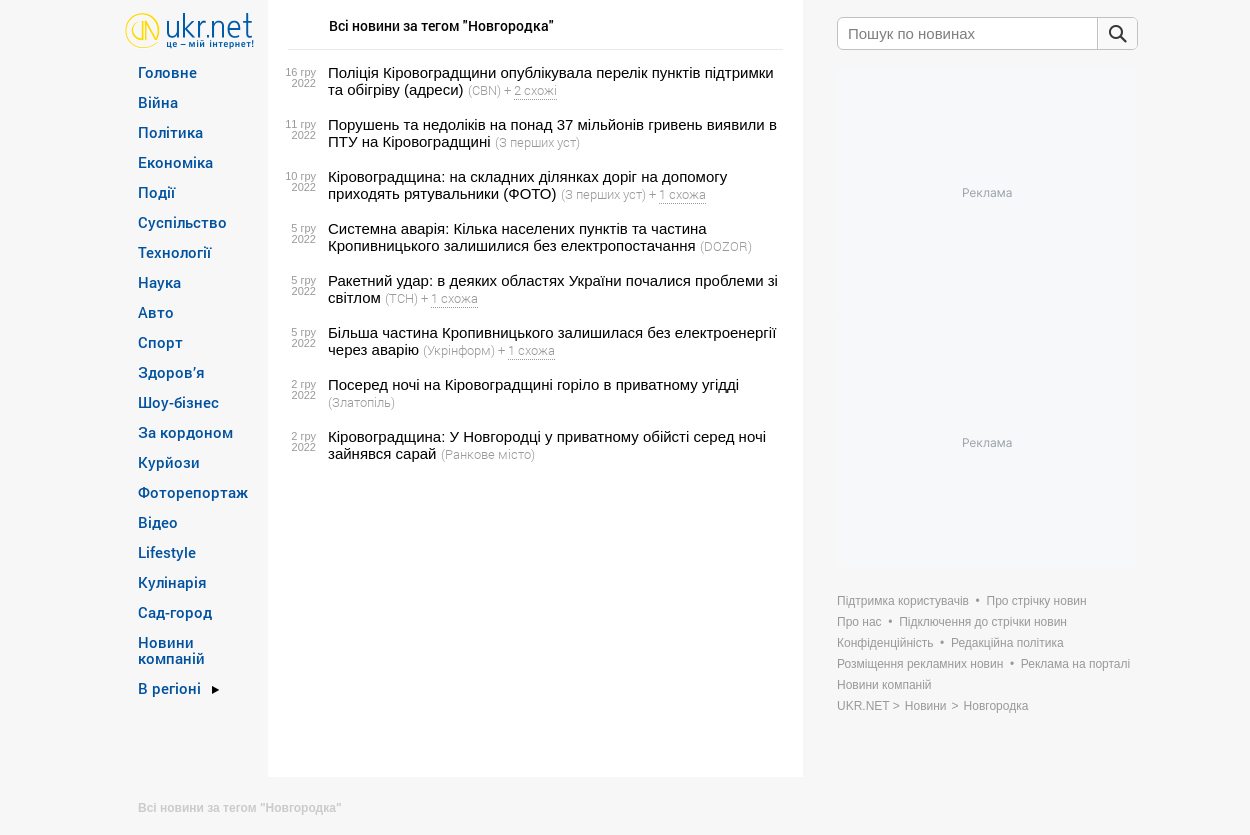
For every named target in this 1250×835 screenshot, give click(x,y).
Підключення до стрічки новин (983, 622)
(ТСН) (401, 298)
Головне (167, 72)
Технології (174, 252)
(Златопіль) (361, 402)
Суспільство (182, 222)
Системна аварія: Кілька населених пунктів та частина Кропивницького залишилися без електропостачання (517, 237)
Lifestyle (167, 552)
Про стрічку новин (1037, 601)
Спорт (160, 342)
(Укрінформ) (459, 350)
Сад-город (175, 612)
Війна (158, 102)
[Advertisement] (532, 620)
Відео (158, 522)
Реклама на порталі (1075, 664)
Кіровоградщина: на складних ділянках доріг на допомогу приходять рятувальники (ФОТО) (527, 185)
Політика (170, 132)
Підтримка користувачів (903, 601)
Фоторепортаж (193, 492)
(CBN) (484, 90)
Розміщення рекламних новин (920, 664)
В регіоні (169, 688)
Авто (156, 312)
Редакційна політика (1007, 643)
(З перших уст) (537, 142)
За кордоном (185, 432)
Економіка (175, 162)
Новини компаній (171, 650)
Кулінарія (172, 582)
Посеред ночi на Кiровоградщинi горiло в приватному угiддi (533, 384)
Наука (159, 282)
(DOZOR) (726, 246)
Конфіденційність (885, 643)
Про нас (859, 622)
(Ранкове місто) (488, 454)
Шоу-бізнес (178, 402)
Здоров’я (171, 372)
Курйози (169, 462)
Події (156, 192)
